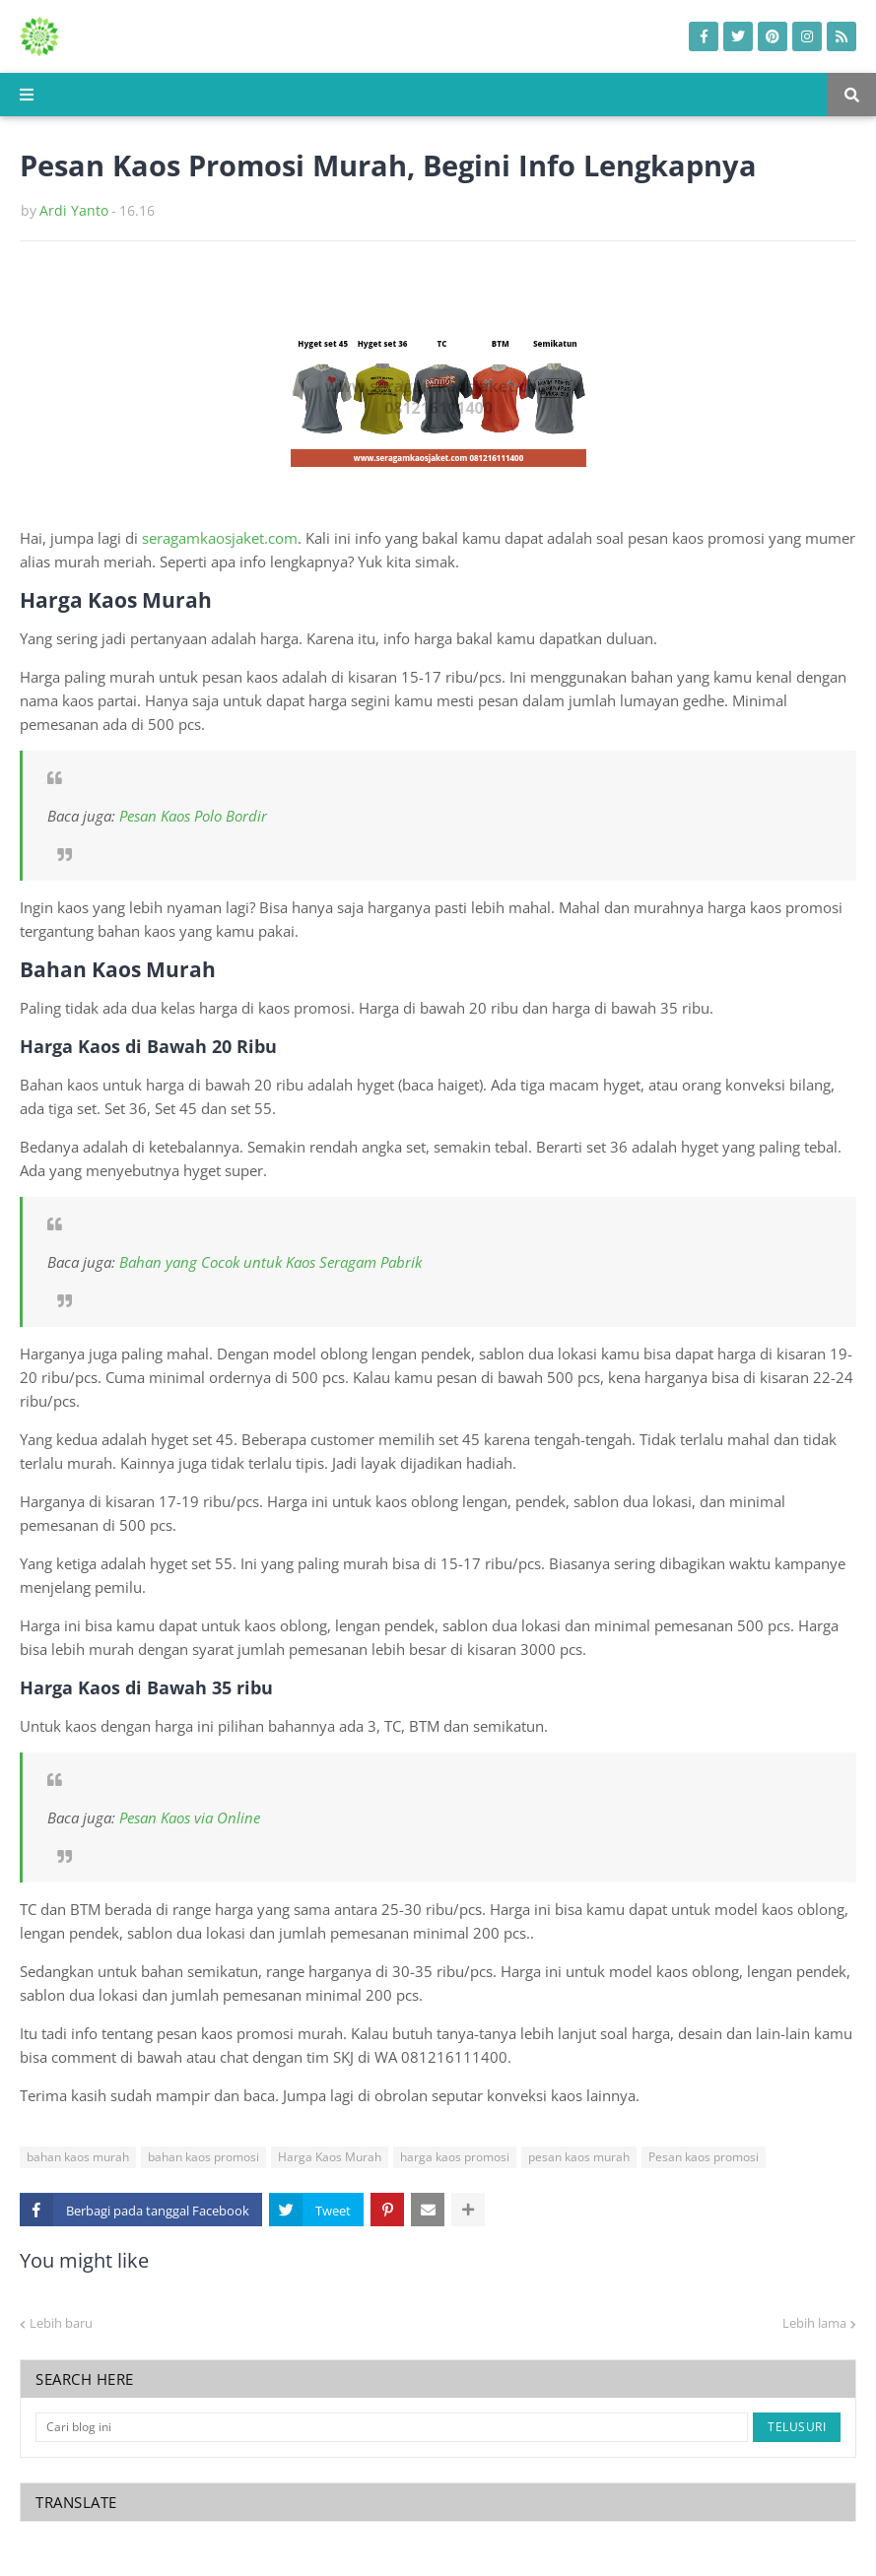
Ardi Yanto (73, 210)
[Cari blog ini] (391, 2427)
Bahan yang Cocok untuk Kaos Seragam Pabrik (270, 1262)
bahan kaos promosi (203, 2156)
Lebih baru (61, 2323)
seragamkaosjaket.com (220, 538)
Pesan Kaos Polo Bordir (193, 816)
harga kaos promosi (454, 2156)
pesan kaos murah (579, 2156)
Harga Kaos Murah (329, 2156)
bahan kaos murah (78, 2156)
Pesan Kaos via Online (189, 1817)
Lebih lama (814, 2323)
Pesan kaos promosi (703, 2156)
